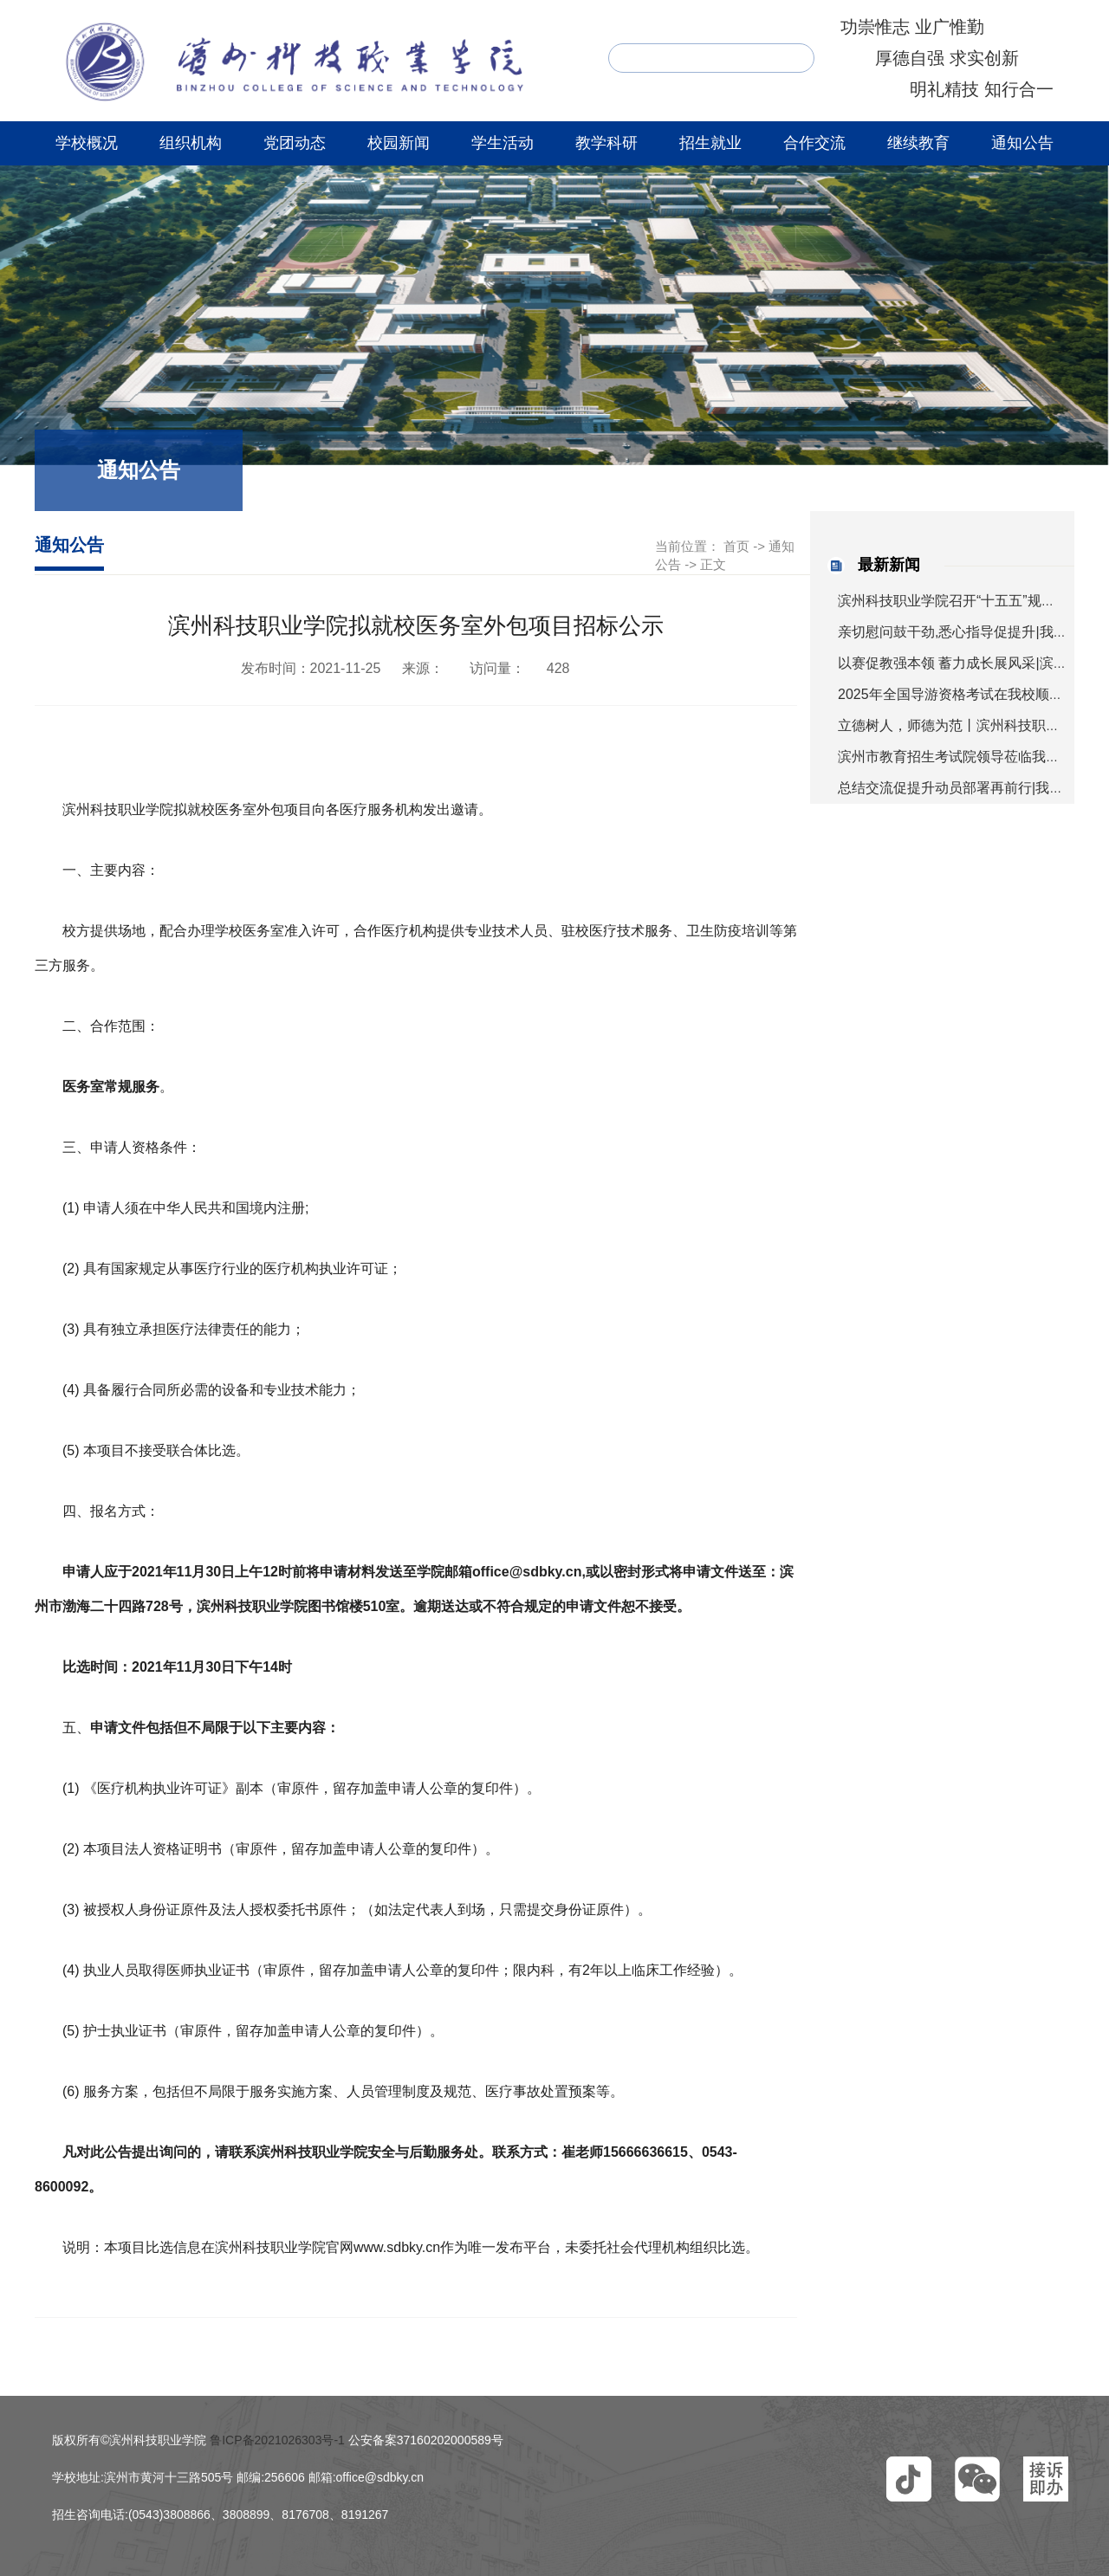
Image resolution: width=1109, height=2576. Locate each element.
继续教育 (918, 143)
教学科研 (606, 143)
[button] (908, 2479)
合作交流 (814, 143)
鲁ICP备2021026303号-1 (277, 2440)
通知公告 (1022, 143)
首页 (736, 546)
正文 (713, 564)
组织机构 (190, 143)
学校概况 (86, 143)
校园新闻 (398, 143)
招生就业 (710, 143)
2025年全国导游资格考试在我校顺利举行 (964, 694)
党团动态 (294, 143)
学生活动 (502, 143)
